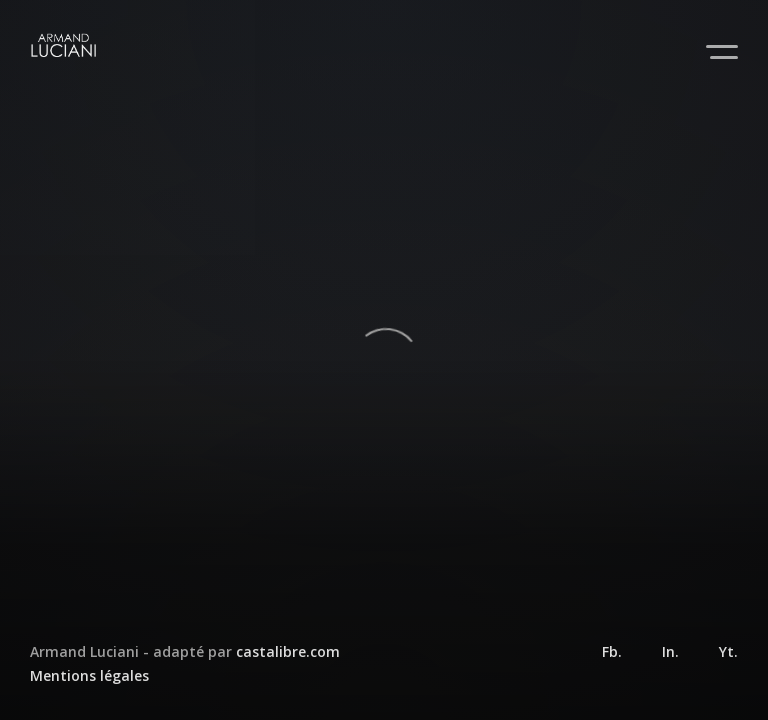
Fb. (612, 651)
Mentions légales (89, 675)
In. (670, 651)
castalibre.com (288, 651)
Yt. (728, 651)
